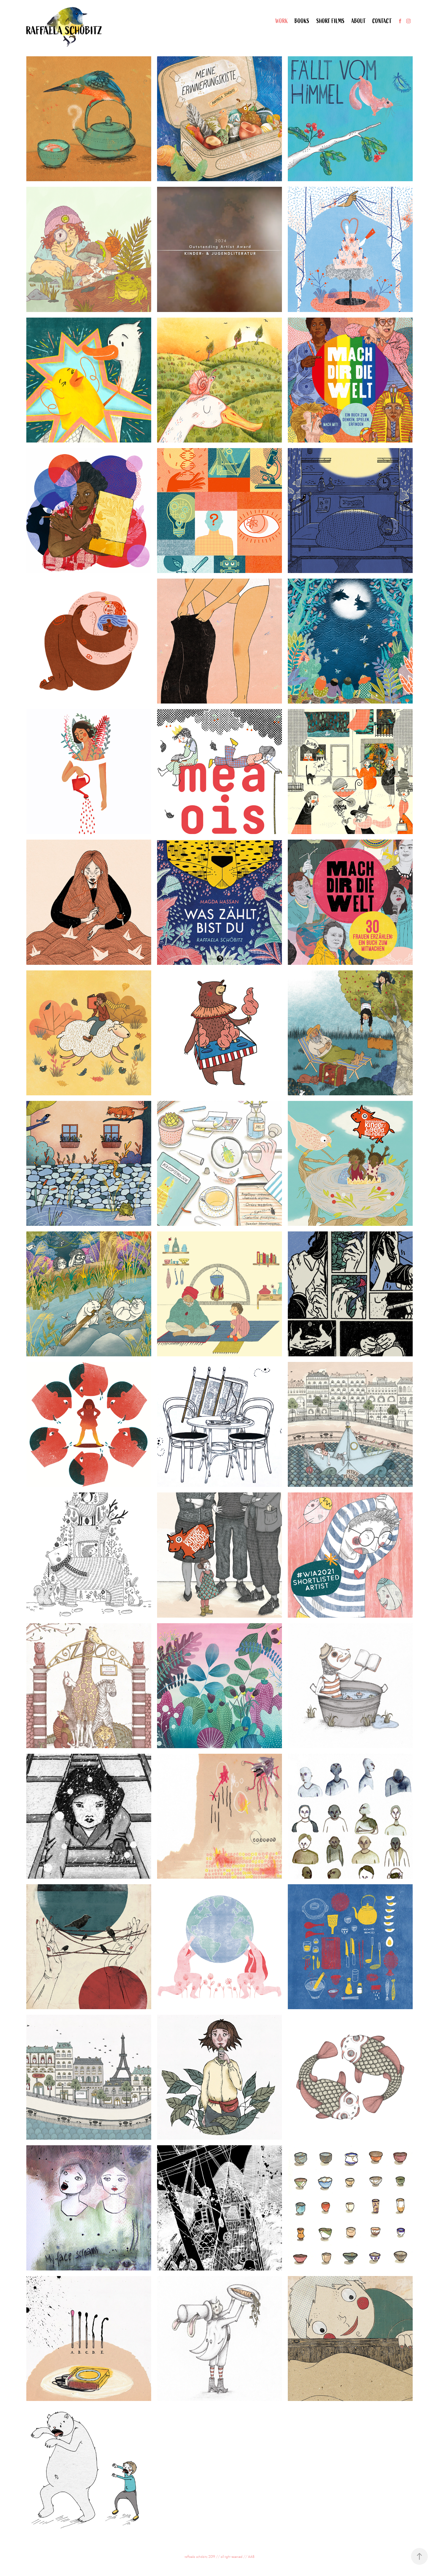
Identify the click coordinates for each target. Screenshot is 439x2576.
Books (302, 21)
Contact (382, 21)
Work (281, 21)
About (358, 21)
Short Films (330, 21)
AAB (251, 2556)
